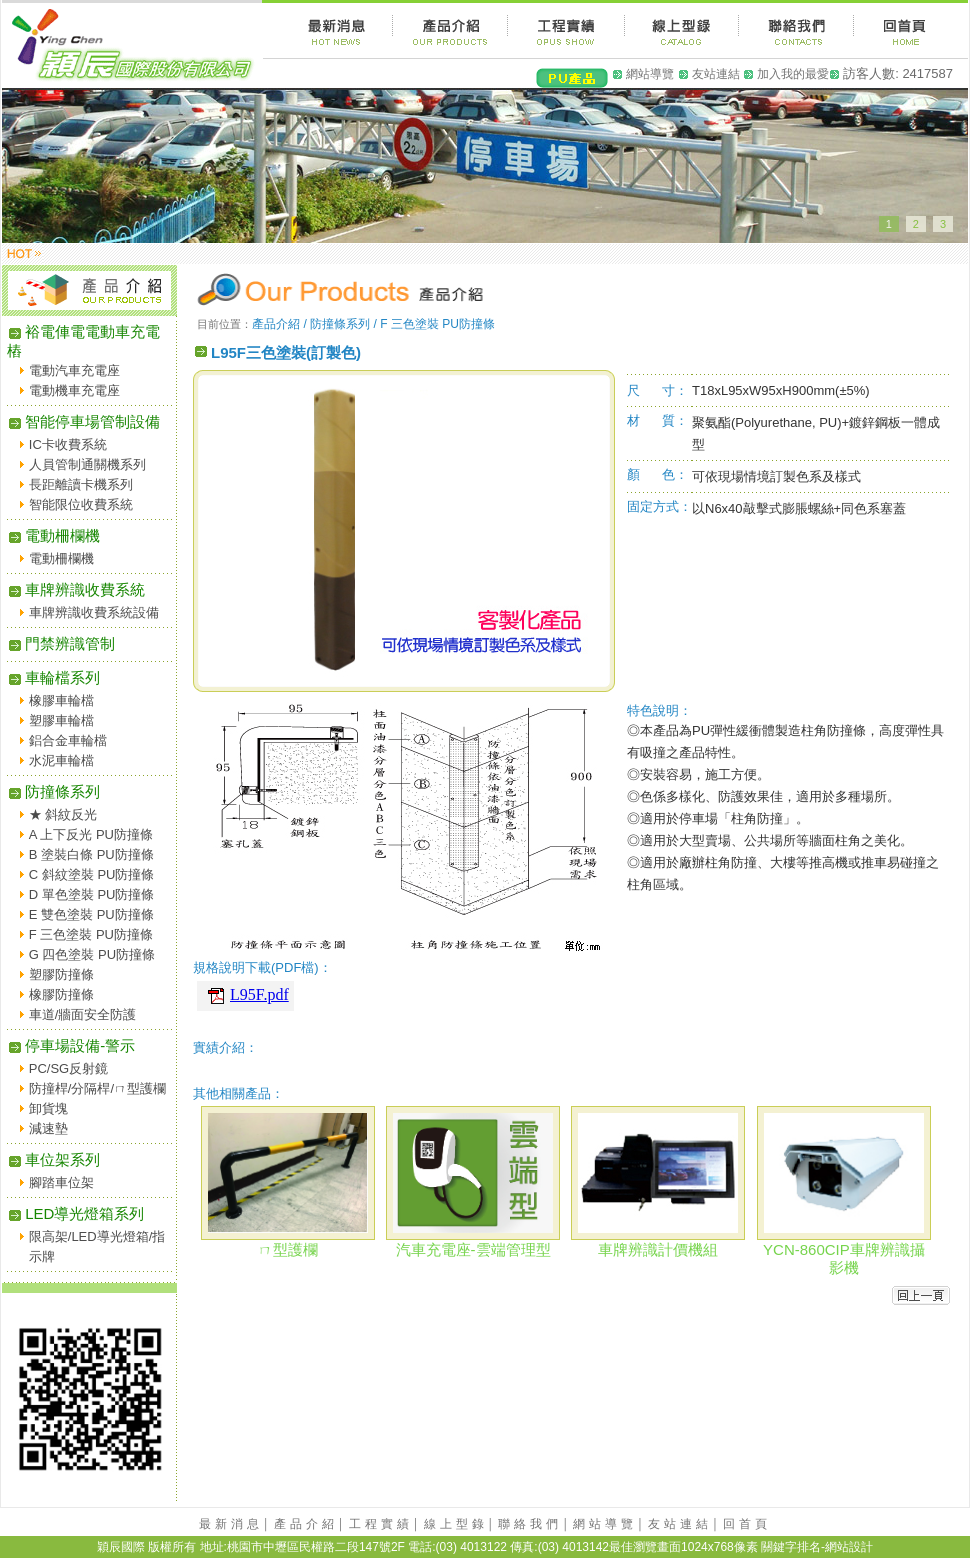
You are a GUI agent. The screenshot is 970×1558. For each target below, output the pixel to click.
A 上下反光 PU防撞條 (91, 834)
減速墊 (48, 1128)
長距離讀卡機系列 (81, 484)
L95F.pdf (259, 994)
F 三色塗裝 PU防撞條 (91, 934)
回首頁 (747, 1524)
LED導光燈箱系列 (75, 1213)
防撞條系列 (53, 791)
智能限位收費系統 (81, 504)
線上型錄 (456, 1524)
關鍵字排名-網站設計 (817, 1547)
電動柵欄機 (53, 535)
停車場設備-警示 (71, 1045)
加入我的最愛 (793, 74)
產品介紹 (306, 1524)
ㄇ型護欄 (288, 1249)
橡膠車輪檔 (61, 700)
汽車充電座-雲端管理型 (473, 1249)
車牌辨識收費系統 (76, 589)
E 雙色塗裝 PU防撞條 (91, 914)
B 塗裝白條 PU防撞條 (91, 854)
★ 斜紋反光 (63, 814)
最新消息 (231, 1524)
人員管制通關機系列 (87, 464)
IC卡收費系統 (68, 444)
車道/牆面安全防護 (83, 1014)
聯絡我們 (530, 1524)
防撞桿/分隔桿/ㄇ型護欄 (97, 1088)
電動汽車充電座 (74, 370)
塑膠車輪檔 (61, 720)
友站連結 (716, 74)
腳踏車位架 (61, 1182)
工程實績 (381, 1524)
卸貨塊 (48, 1108)
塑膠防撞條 (61, 974)
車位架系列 (53, 1159)
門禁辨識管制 (61, 643)
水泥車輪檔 (61, 760)
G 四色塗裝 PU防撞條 (92, 954)
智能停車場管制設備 (83, 421)
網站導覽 (650, 74)
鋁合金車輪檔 (68, 740)
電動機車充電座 (74, 390)
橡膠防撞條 (61, 994)
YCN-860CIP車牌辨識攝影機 (844, 1258)
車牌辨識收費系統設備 (94, 612)
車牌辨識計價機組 (658, 1249)
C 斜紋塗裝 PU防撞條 (92, 874)
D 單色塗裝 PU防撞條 (92, 894)
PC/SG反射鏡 (68, 1068)
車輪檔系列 (53, 677)
